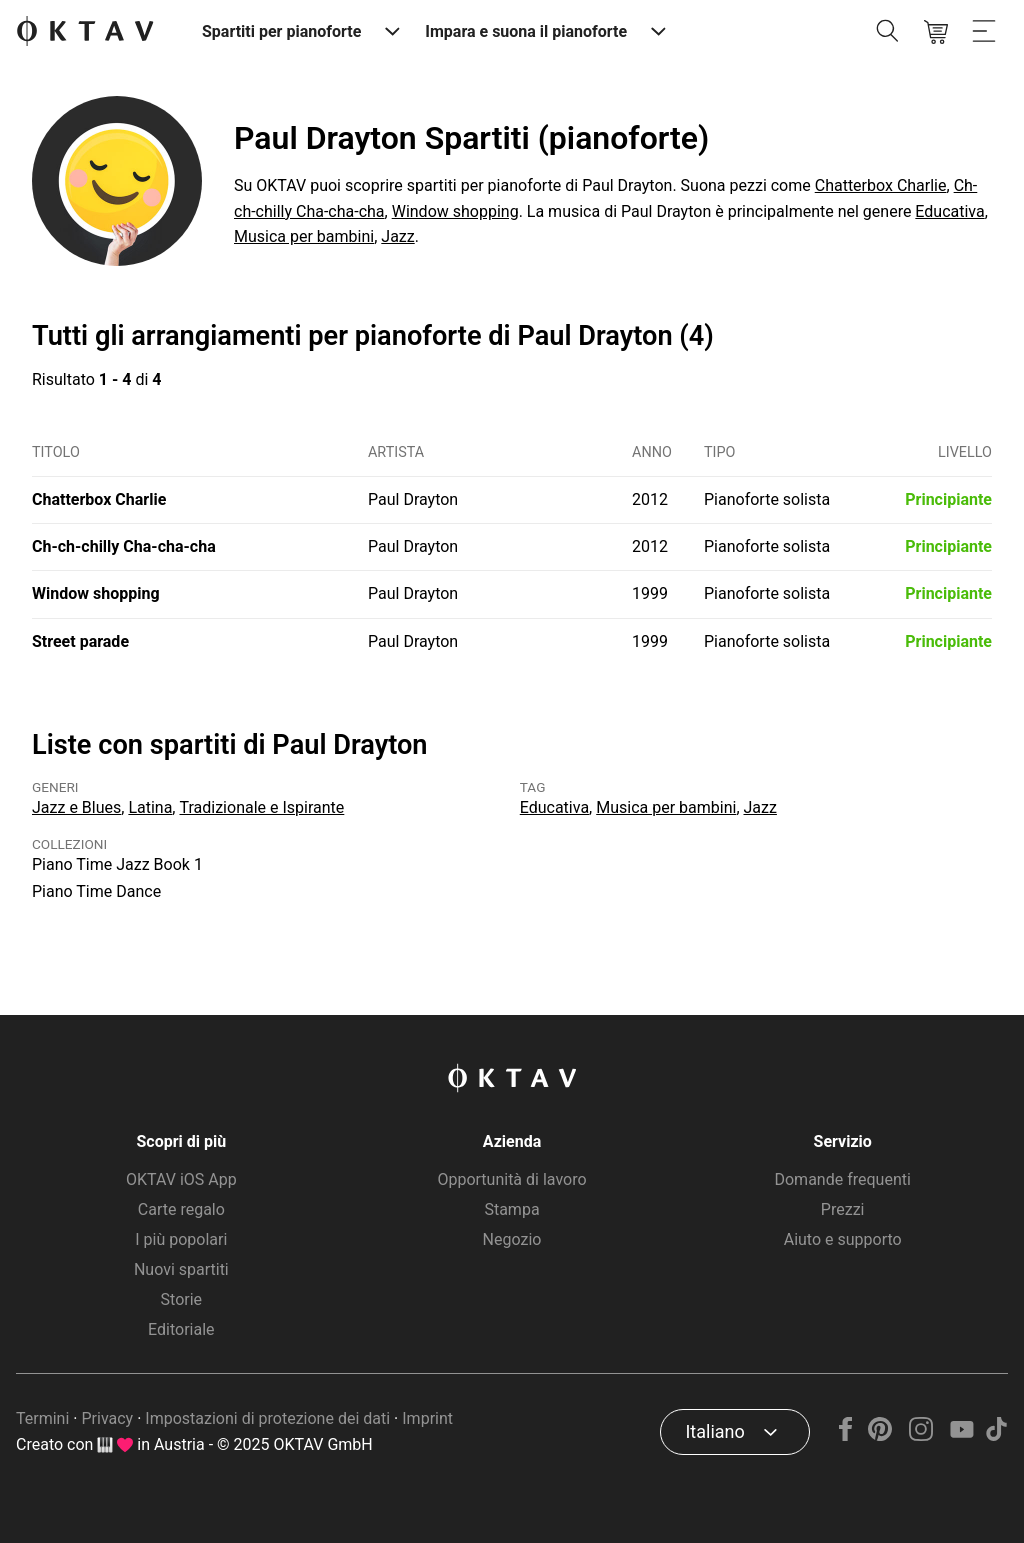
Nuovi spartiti (181, 1269)
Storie (182, 1299)
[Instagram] (921, 1435)
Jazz (397, 236)
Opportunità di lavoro (511, 1179)
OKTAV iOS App (181, 1179)
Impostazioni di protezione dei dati (267, 1418)
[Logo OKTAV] (85, 32)
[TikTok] (996, 1435)
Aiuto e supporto (843, 1239)
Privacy (107, 1418)
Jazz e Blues (76, 807)
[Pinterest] (880, 1435)
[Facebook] (846, 1435)
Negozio (512, 1239)
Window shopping (455, 211)
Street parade (80, 641)
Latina (150, 807)
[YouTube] (961, 1435)
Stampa (511, 1209)
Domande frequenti (842, 1179)
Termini (42, 1418)
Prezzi (843, 1209)
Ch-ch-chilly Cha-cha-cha (124, 546)
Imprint (427, 1418)
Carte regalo (181, 1209)
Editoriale (181, 1329)
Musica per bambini (304, 236)
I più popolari (181, 1239)
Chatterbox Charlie (881, 185)
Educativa (949, 211)
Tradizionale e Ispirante (261, 807)
